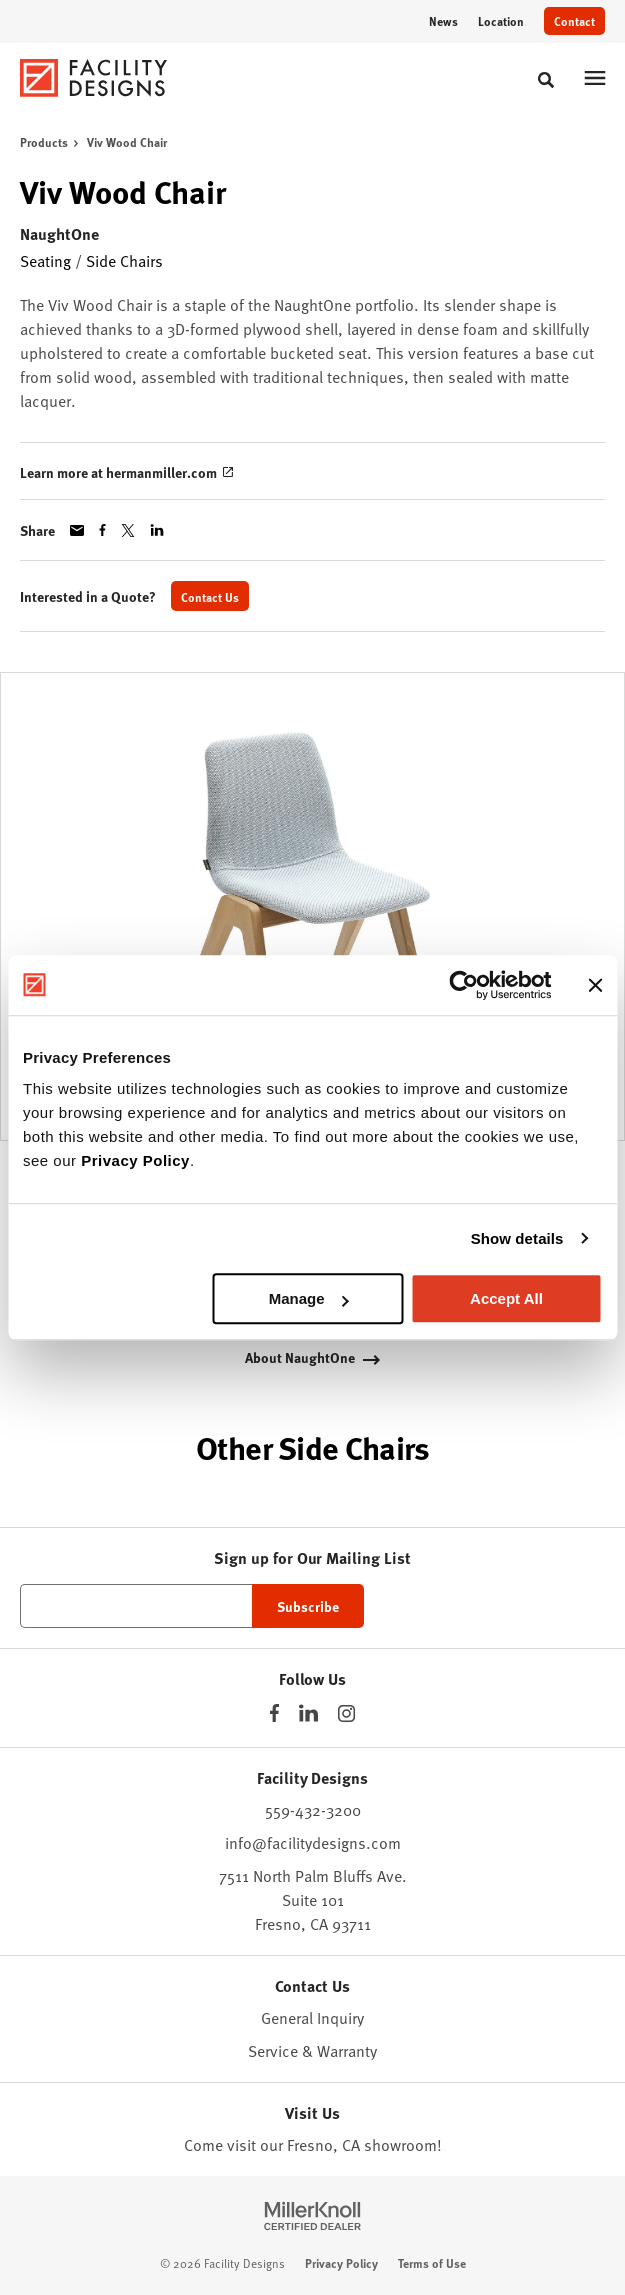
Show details (517, 1238)
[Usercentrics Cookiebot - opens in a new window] (463, 985)
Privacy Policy (135, 1160)
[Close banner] (595, 985)
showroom (400, 2144)
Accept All (506, 1298)
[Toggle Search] (546, 80)
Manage (309, 1298)
